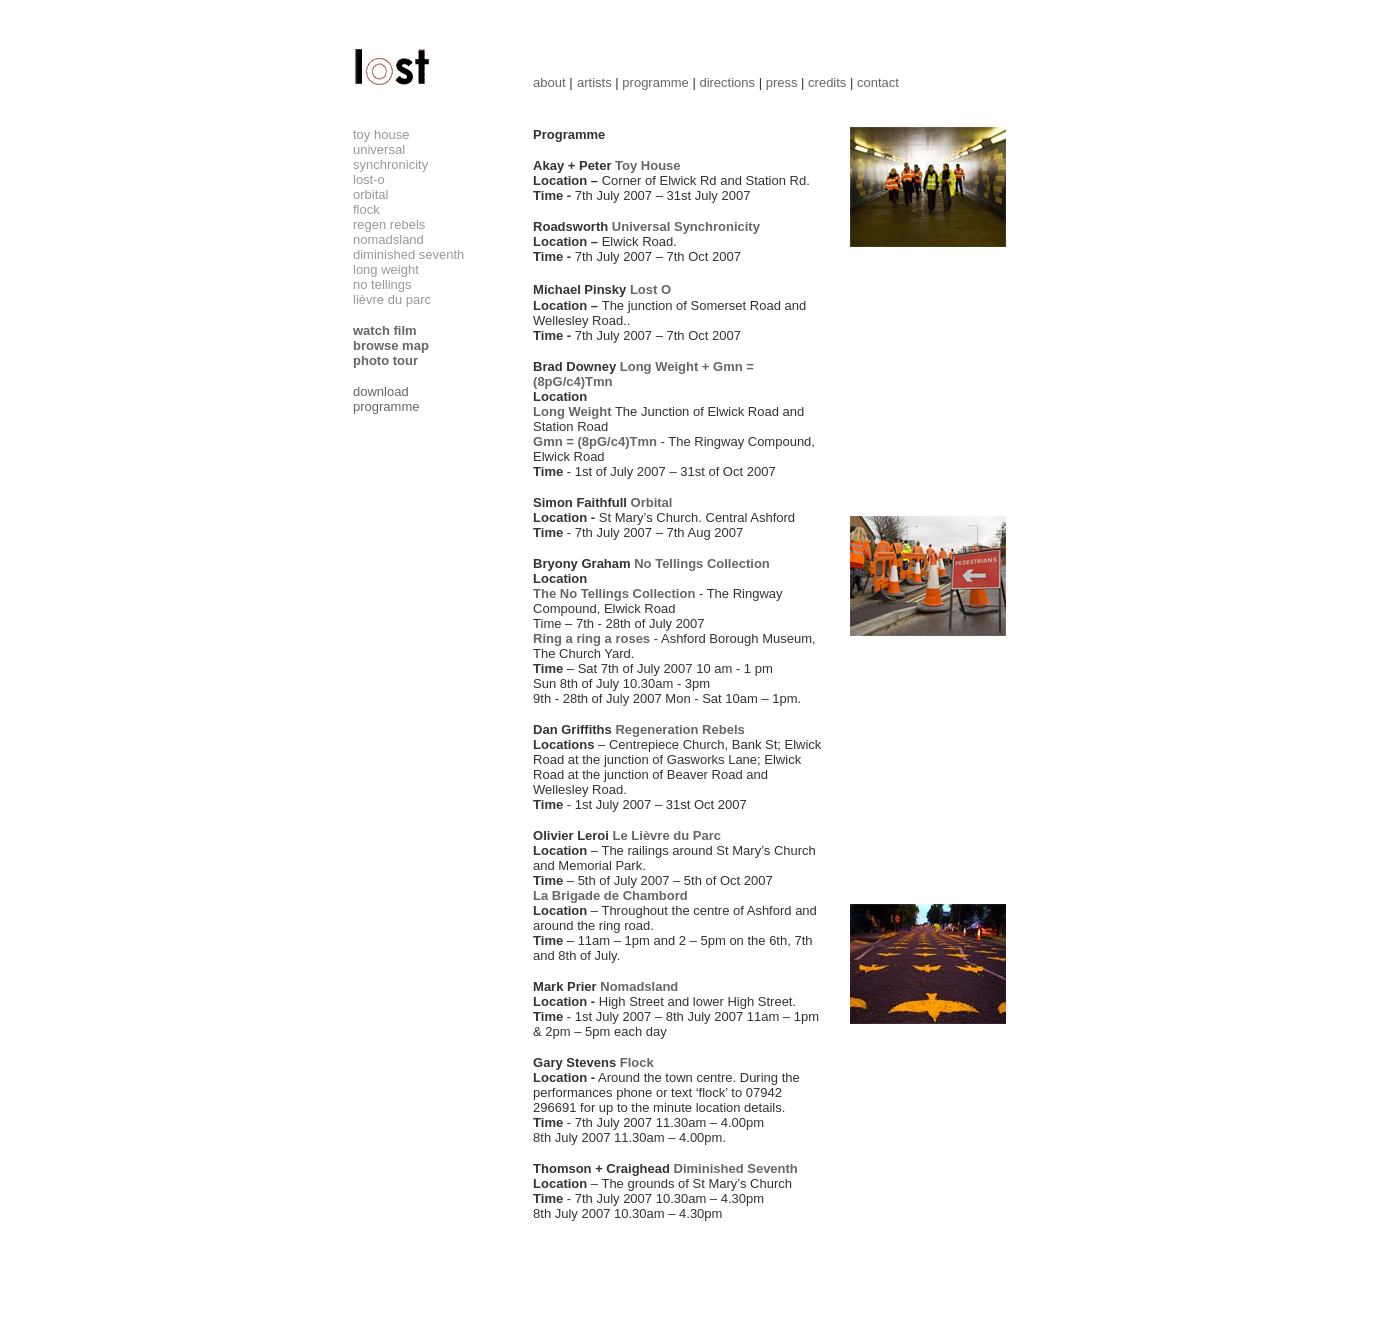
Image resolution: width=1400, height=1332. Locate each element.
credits (827, 82)
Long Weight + (666, 366)
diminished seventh (408, 254)
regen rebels (389, 224)
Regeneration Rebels (679, 729)
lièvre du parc (392, 299)
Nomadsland (639, 986)
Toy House (648, 165)
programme (655, 82)
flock (366, 209)
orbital (370, 194)
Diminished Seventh (736, 1168)
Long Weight (572, 411)
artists (594, 82)
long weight (386, 269)
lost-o (369, 179)
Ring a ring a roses (591, 638)
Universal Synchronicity (686, 226)
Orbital (652, 502)
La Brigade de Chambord (610, 895)
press (782, 82)
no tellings (382, 284)
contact (878, 82)
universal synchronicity (390, 157)
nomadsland (388, 239)
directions (727, 82)
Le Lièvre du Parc (667, 835)
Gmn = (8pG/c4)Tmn (595, 441)
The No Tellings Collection (614, 593)
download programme (386, 399)
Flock (637, 1062)
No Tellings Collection (702, 563)
